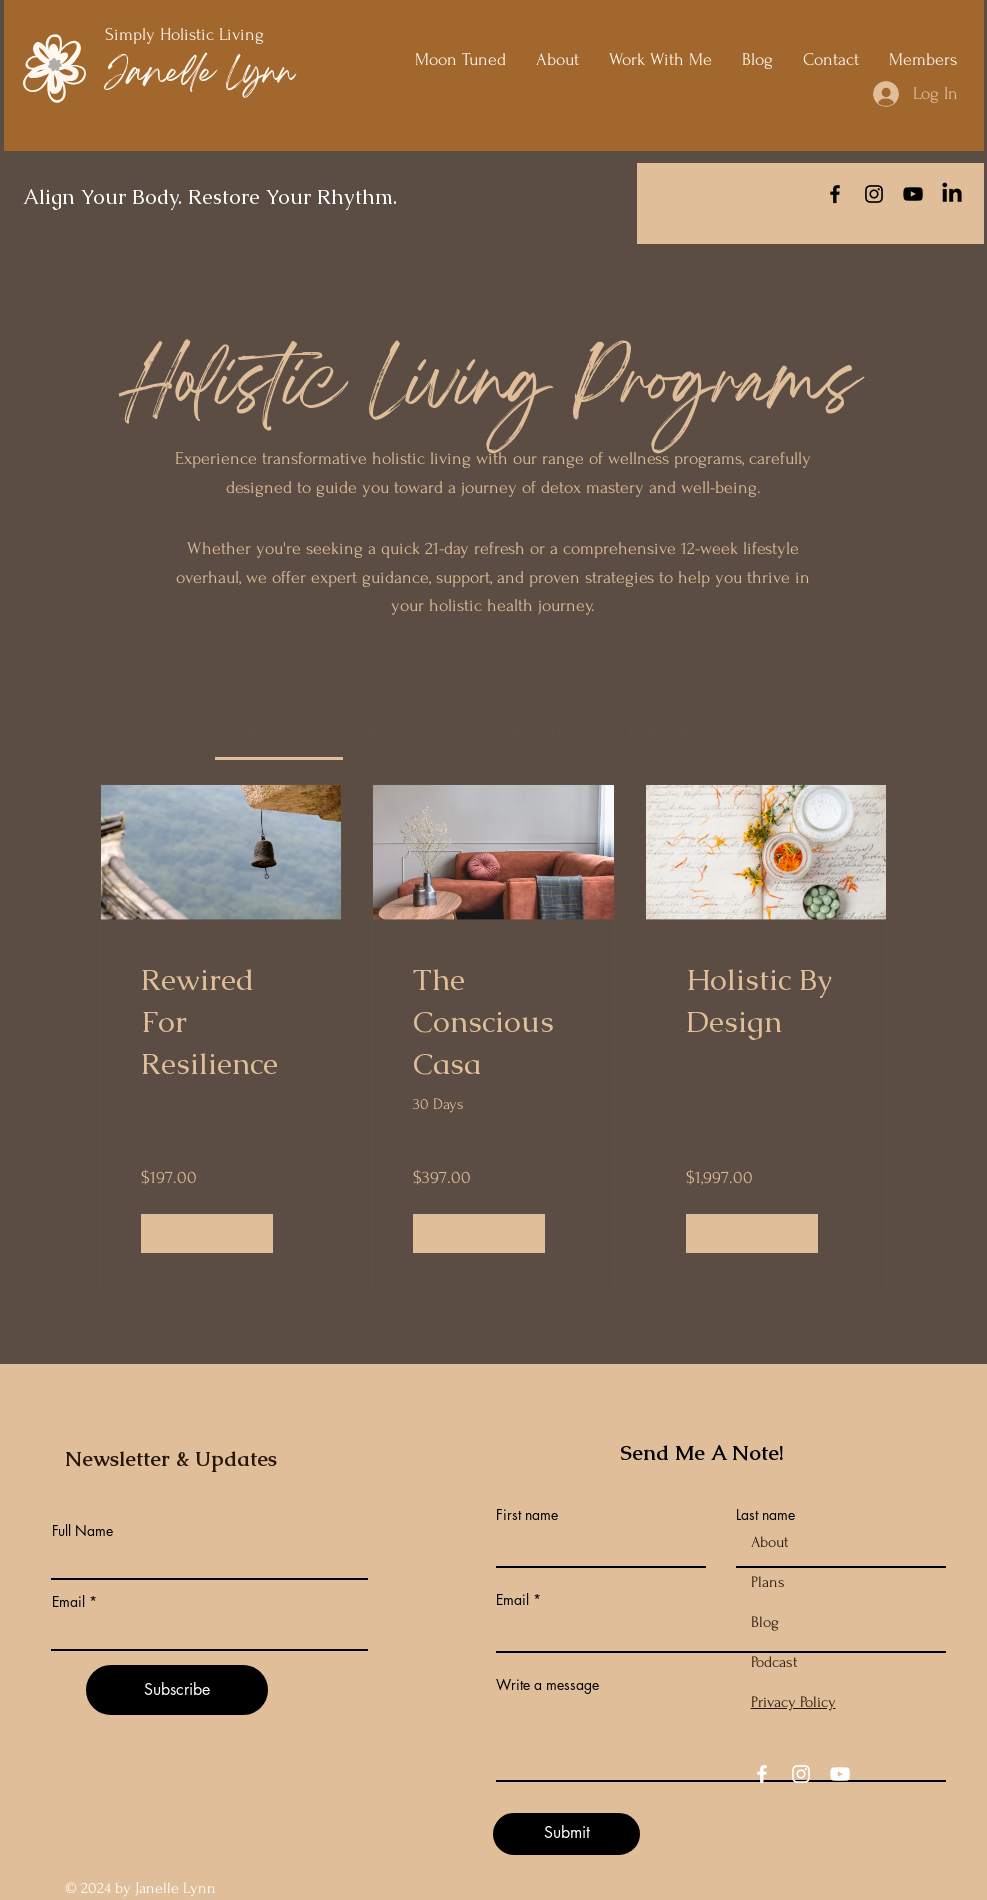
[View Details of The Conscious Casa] (479, 1233)
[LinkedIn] (952, 194)
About (770, 1542)
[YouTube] (913, 194)
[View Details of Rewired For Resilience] (207, 1233)
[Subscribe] (177, 1690)
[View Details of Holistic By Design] (752, 1233)
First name (527, 1515)
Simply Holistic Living (187, 34)
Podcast (774, 1662)
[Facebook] (835, 194)
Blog (765, 1622)
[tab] (279, 734)
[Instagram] (874, 194)
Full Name (82, 1531)
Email (68, 1602)
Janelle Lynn (199, 75)
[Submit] (566, 1834)
